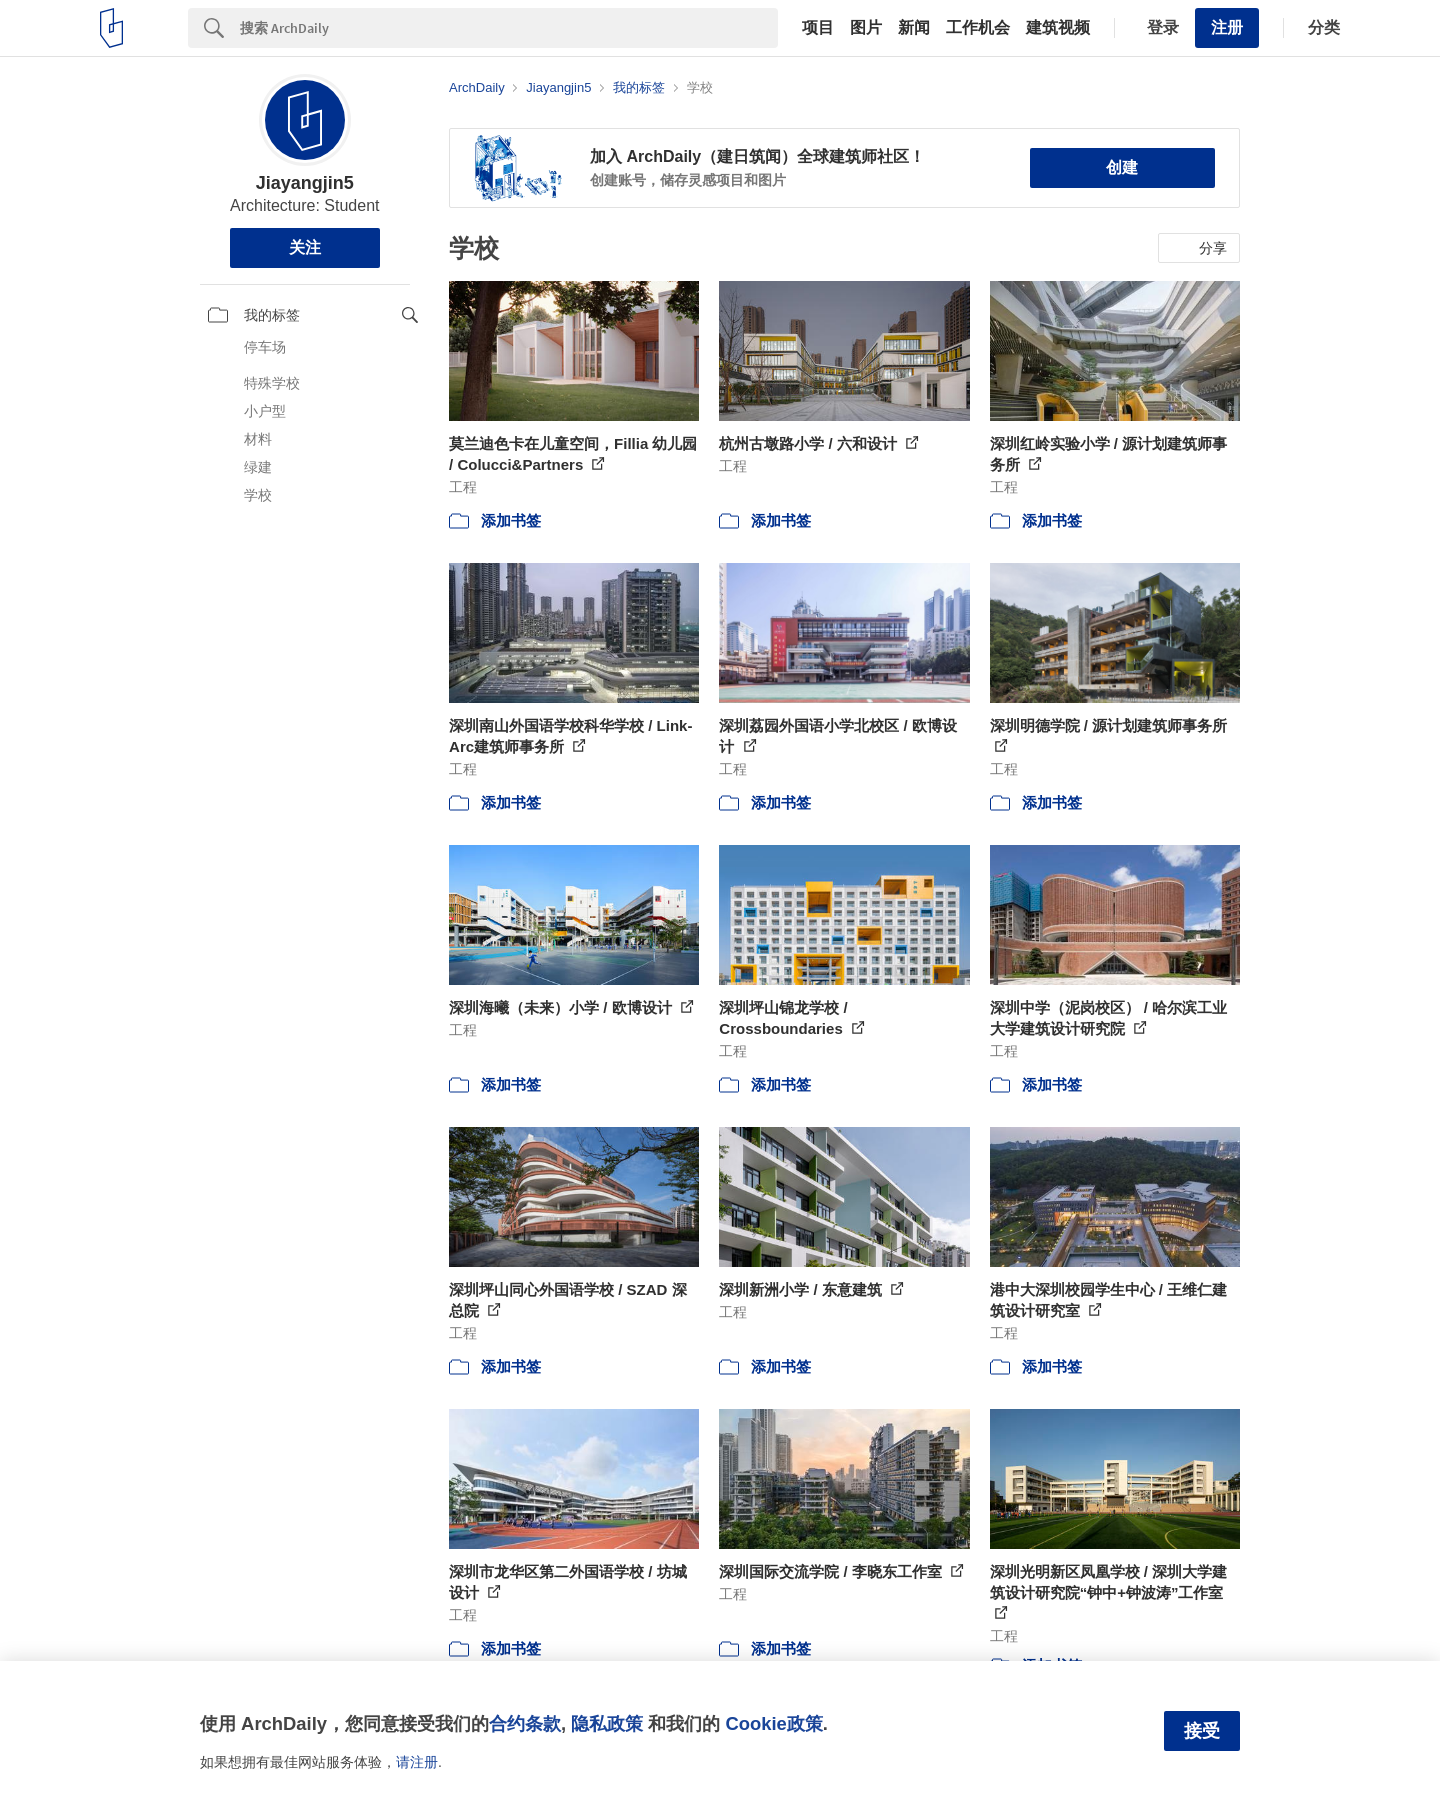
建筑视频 (1058, 28)
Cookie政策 (773, 1723)
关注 (305, 247)
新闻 (914, 28)
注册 (1227, 27)
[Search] (509, 28)
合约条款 (525, 1723)
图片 (866, 28)
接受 (1202, 1731)
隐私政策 (607, 1723)
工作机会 (978, 28)
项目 (818, 28)
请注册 (417, 1762)
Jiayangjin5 (305, 183)
